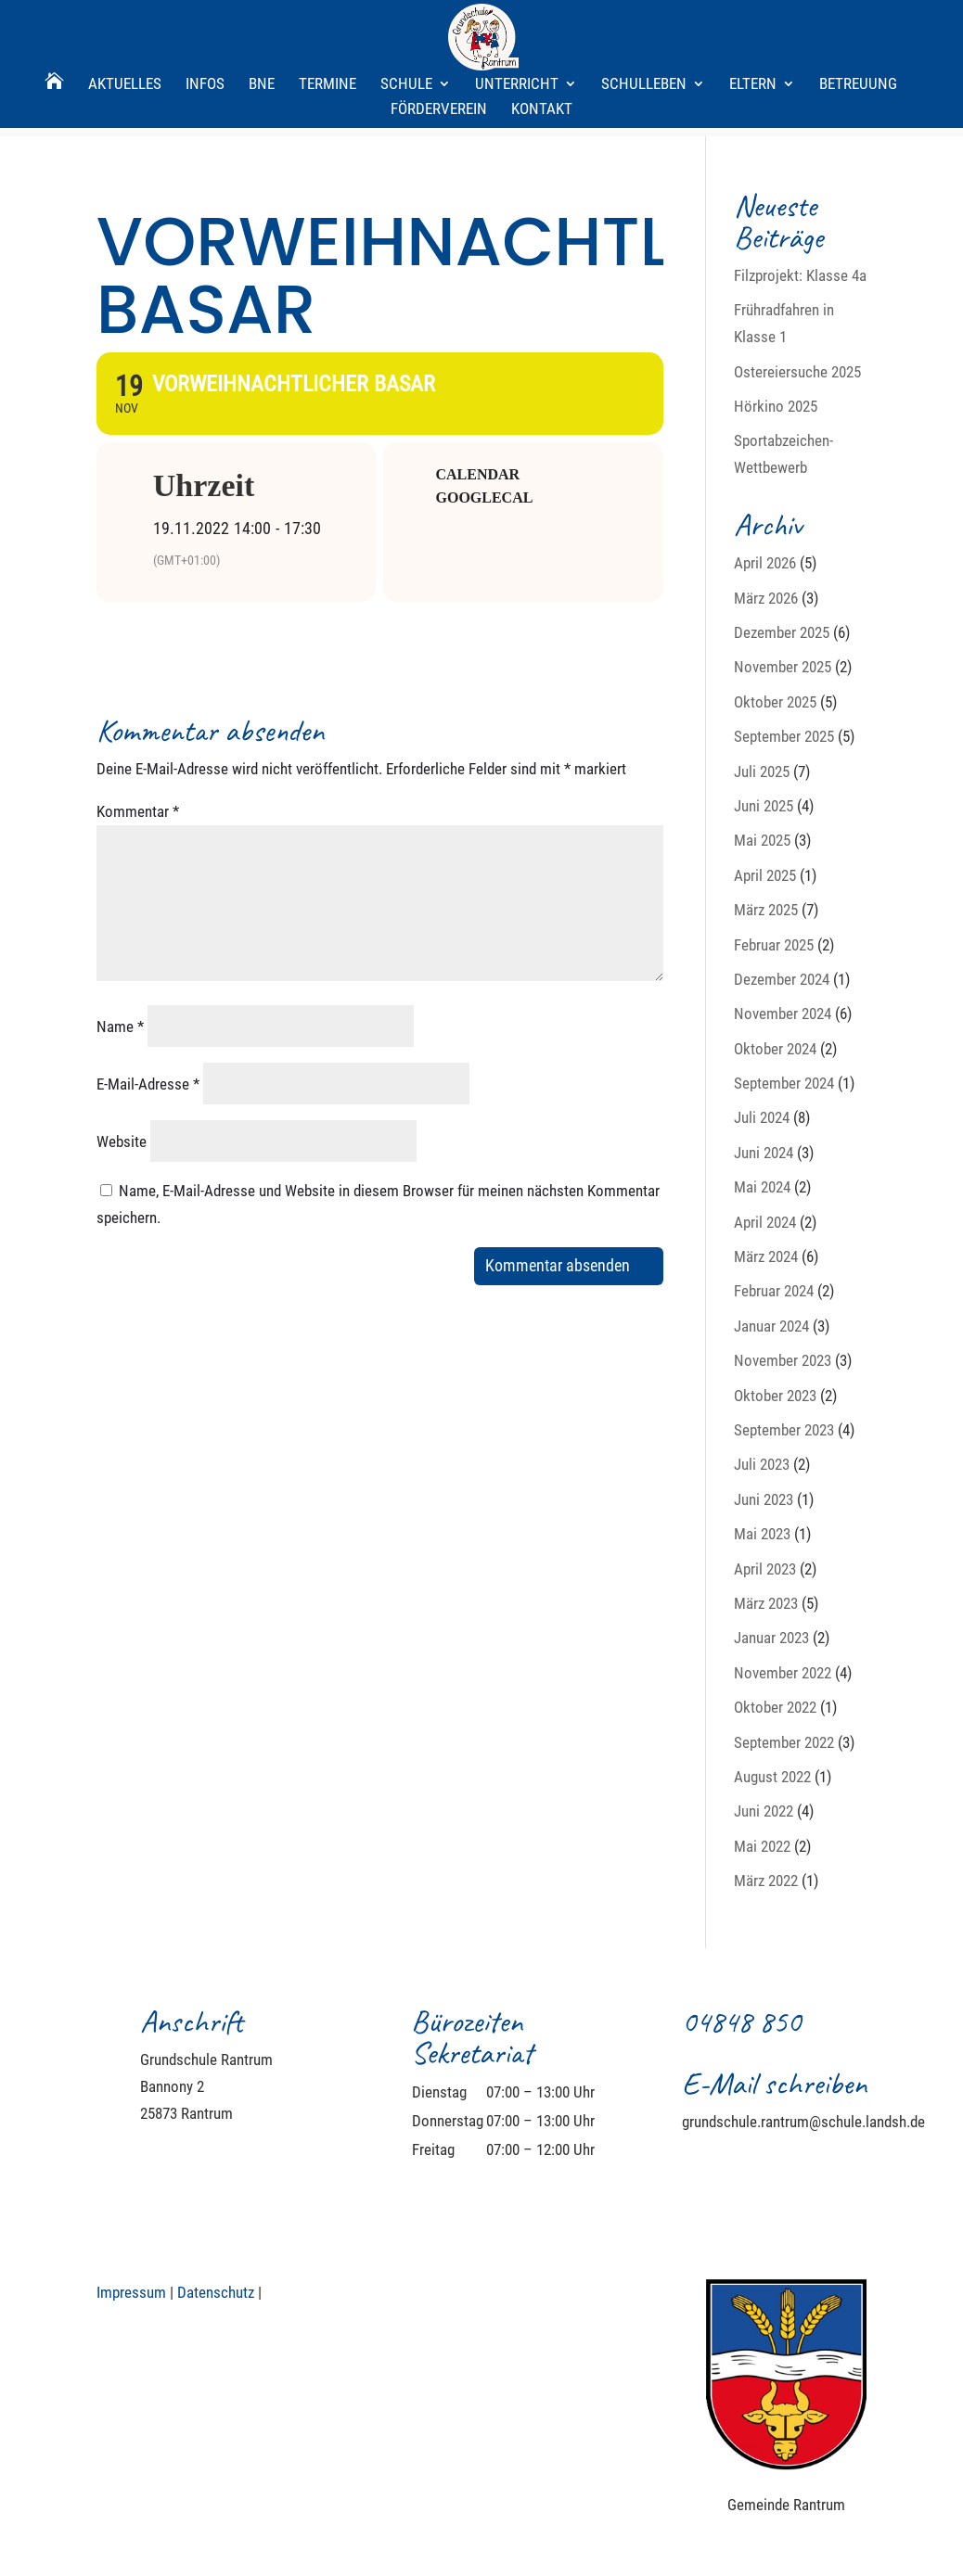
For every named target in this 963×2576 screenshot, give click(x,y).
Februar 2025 (774, 945)
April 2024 (765, 1222)
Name (120, 1026)
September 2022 (784, 1742)
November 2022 (782, 1673)
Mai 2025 (762, 840)
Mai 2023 (762, 1533)
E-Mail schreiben (774, 2083)
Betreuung (858, 22)
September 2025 (784, 736)
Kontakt (541, 47)
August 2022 (772, 1776)
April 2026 (765, 563)
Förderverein (439, 47)
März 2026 (766, 598)
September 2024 (784, 1083)
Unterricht (517, 22)
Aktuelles (124, 22)
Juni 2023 (763, 1499)
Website (121, 1141)
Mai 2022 (762, 1846)
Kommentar (137, 811)
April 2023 (765, 1569)
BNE (262, 22)
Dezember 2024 (781, 979)
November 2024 (782, 1013)
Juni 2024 (763, 1152)
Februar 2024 (774, 1291)
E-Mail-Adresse (147, 1084)
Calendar (477, 474)
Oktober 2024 (775, 1048)
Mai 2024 (762, 1187)
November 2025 (782, 666)
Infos (205, 22)
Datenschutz (215, 2292)
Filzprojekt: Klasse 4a (800, 275)
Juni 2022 (763, 1811)
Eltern (753, 22)
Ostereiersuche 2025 (797, 372)
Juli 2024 (762, 1117)
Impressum (131, 2292)
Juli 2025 (762, 771)
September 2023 (784, 1430)
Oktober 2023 (775, 1395)
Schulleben (644, 22)
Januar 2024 (771, 1326)
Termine (327, 22)
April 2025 (765, 875)
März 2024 (766, 1256)
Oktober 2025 (775, 702)
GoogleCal (484, 497)
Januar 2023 (771, 1637)
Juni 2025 (763, 806)
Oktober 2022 (775, 1707)
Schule (406, 22)
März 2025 (766, 909)
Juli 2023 (762, 1464)
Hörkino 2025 (775, 406)
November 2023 (782, 1360)
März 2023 (766, 1603)
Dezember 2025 (781, 632)
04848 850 (741, 2021)
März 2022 (766, 1880)
